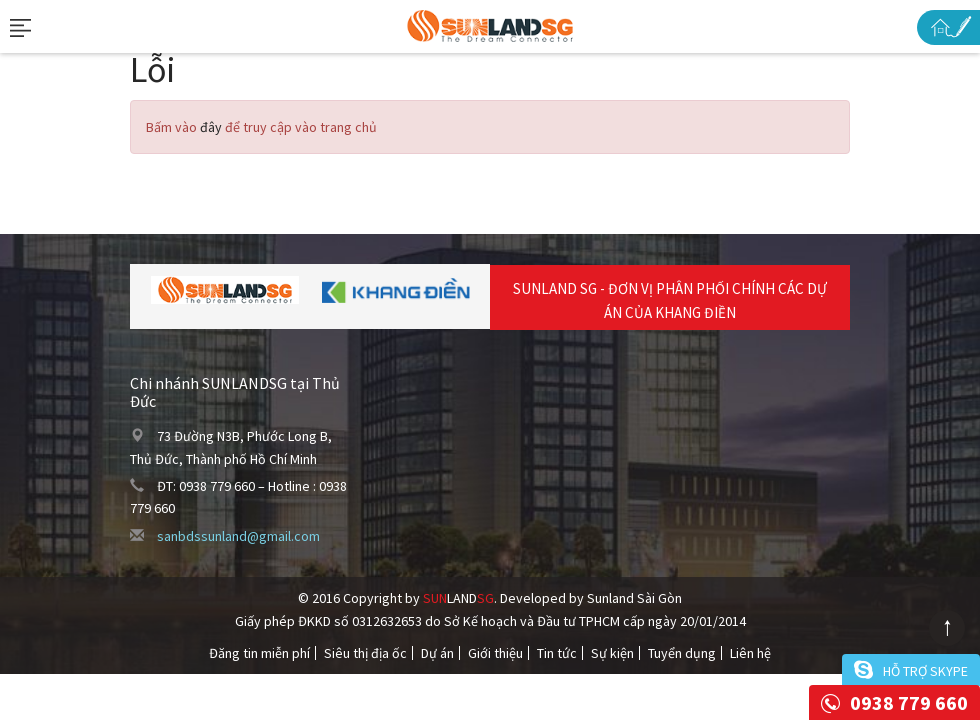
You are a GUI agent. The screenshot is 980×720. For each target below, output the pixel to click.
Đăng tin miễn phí (259, 653)
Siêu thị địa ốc (365, 653)
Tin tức (557, 653)
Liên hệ (750, 653)
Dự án (437, 653)
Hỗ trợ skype (925, 671)
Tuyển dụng (682, 653)
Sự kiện (612, 653)
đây (211, 127)
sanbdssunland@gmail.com (238, 536)
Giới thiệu (495, 653)
